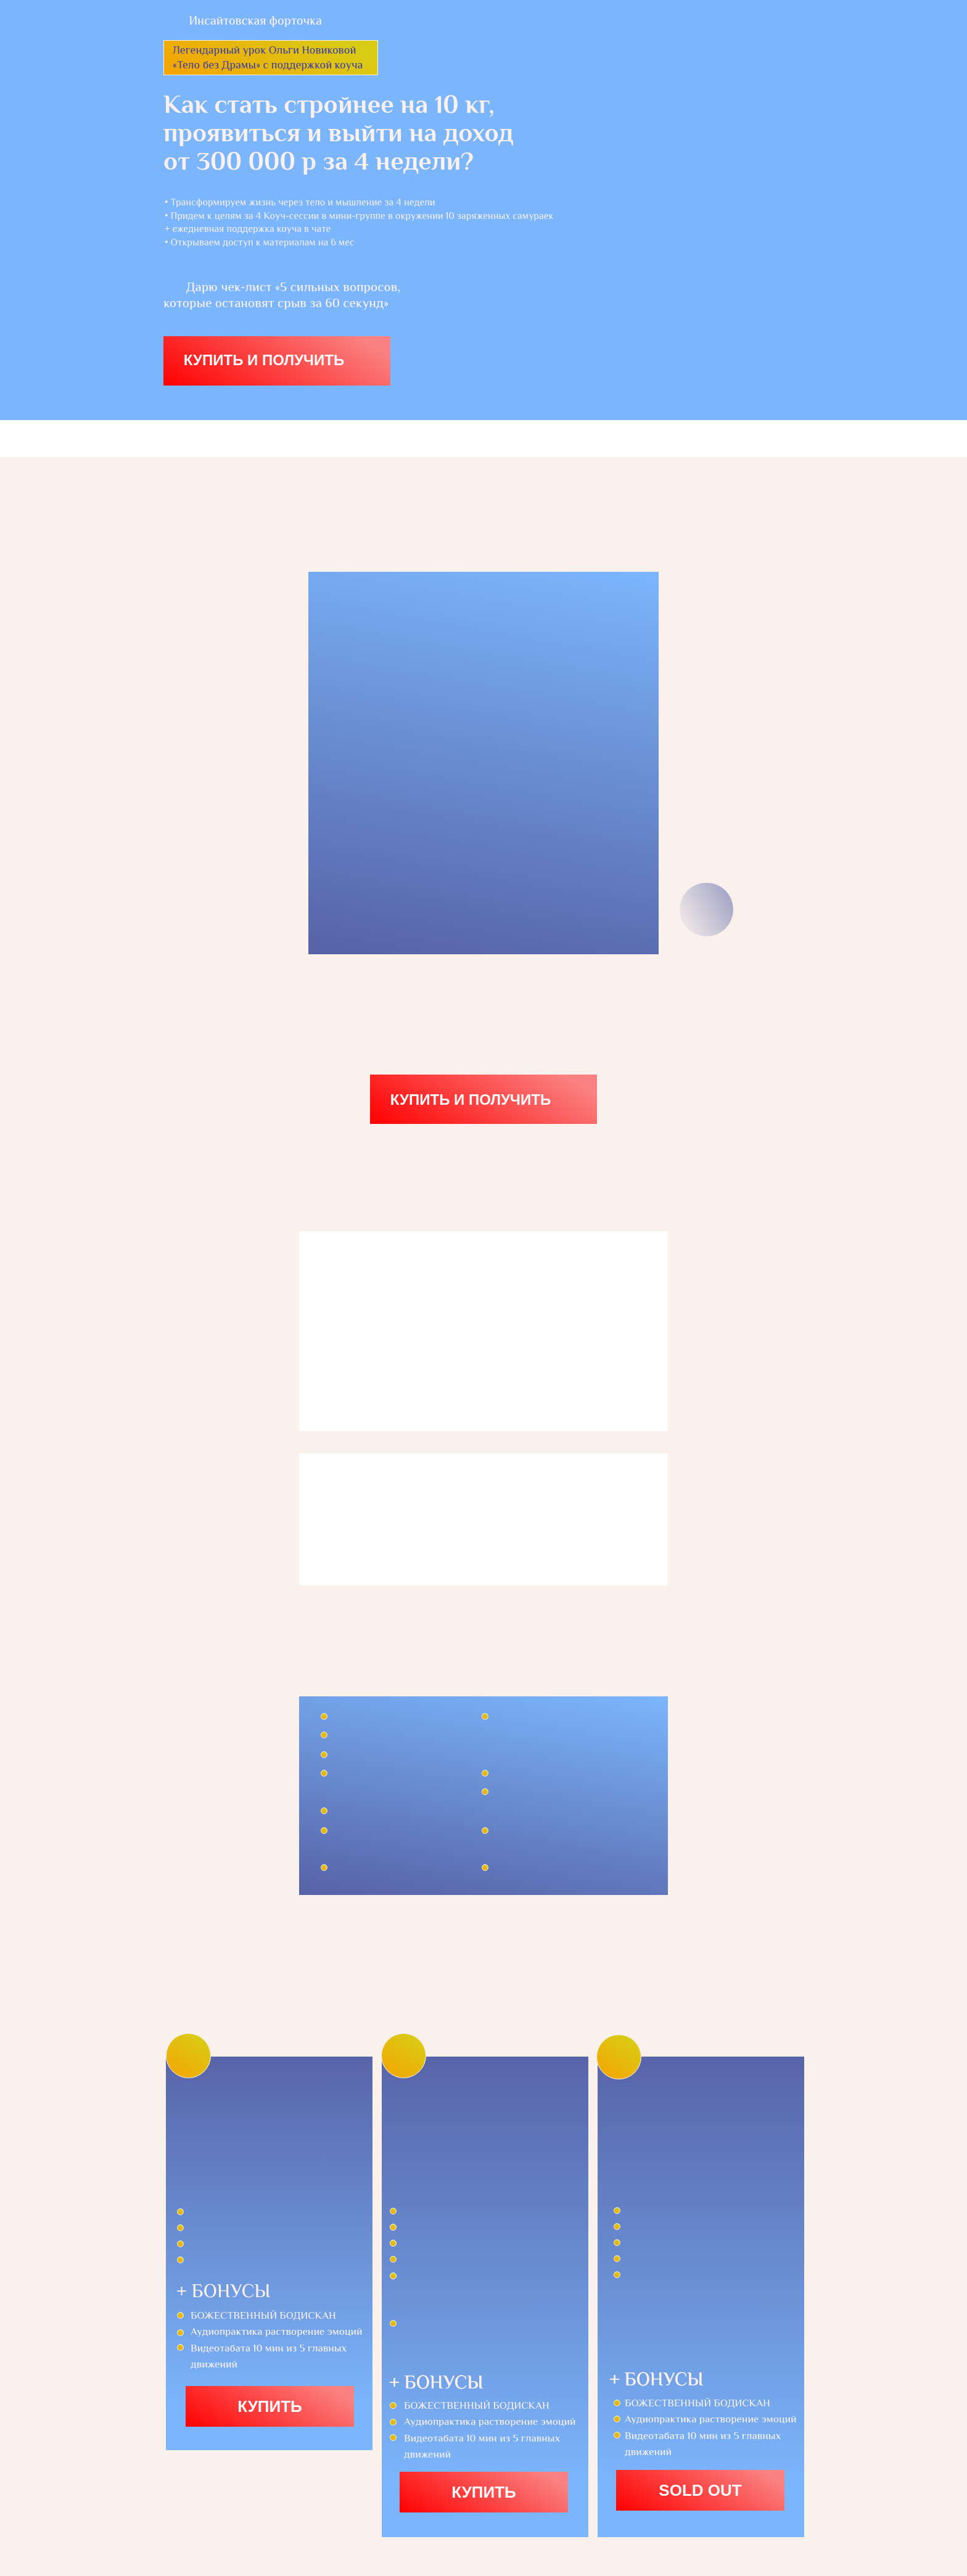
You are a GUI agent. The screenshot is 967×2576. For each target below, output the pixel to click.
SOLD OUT (700, 2490)
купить (483, 2492)
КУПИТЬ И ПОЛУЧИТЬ (264, 360)
